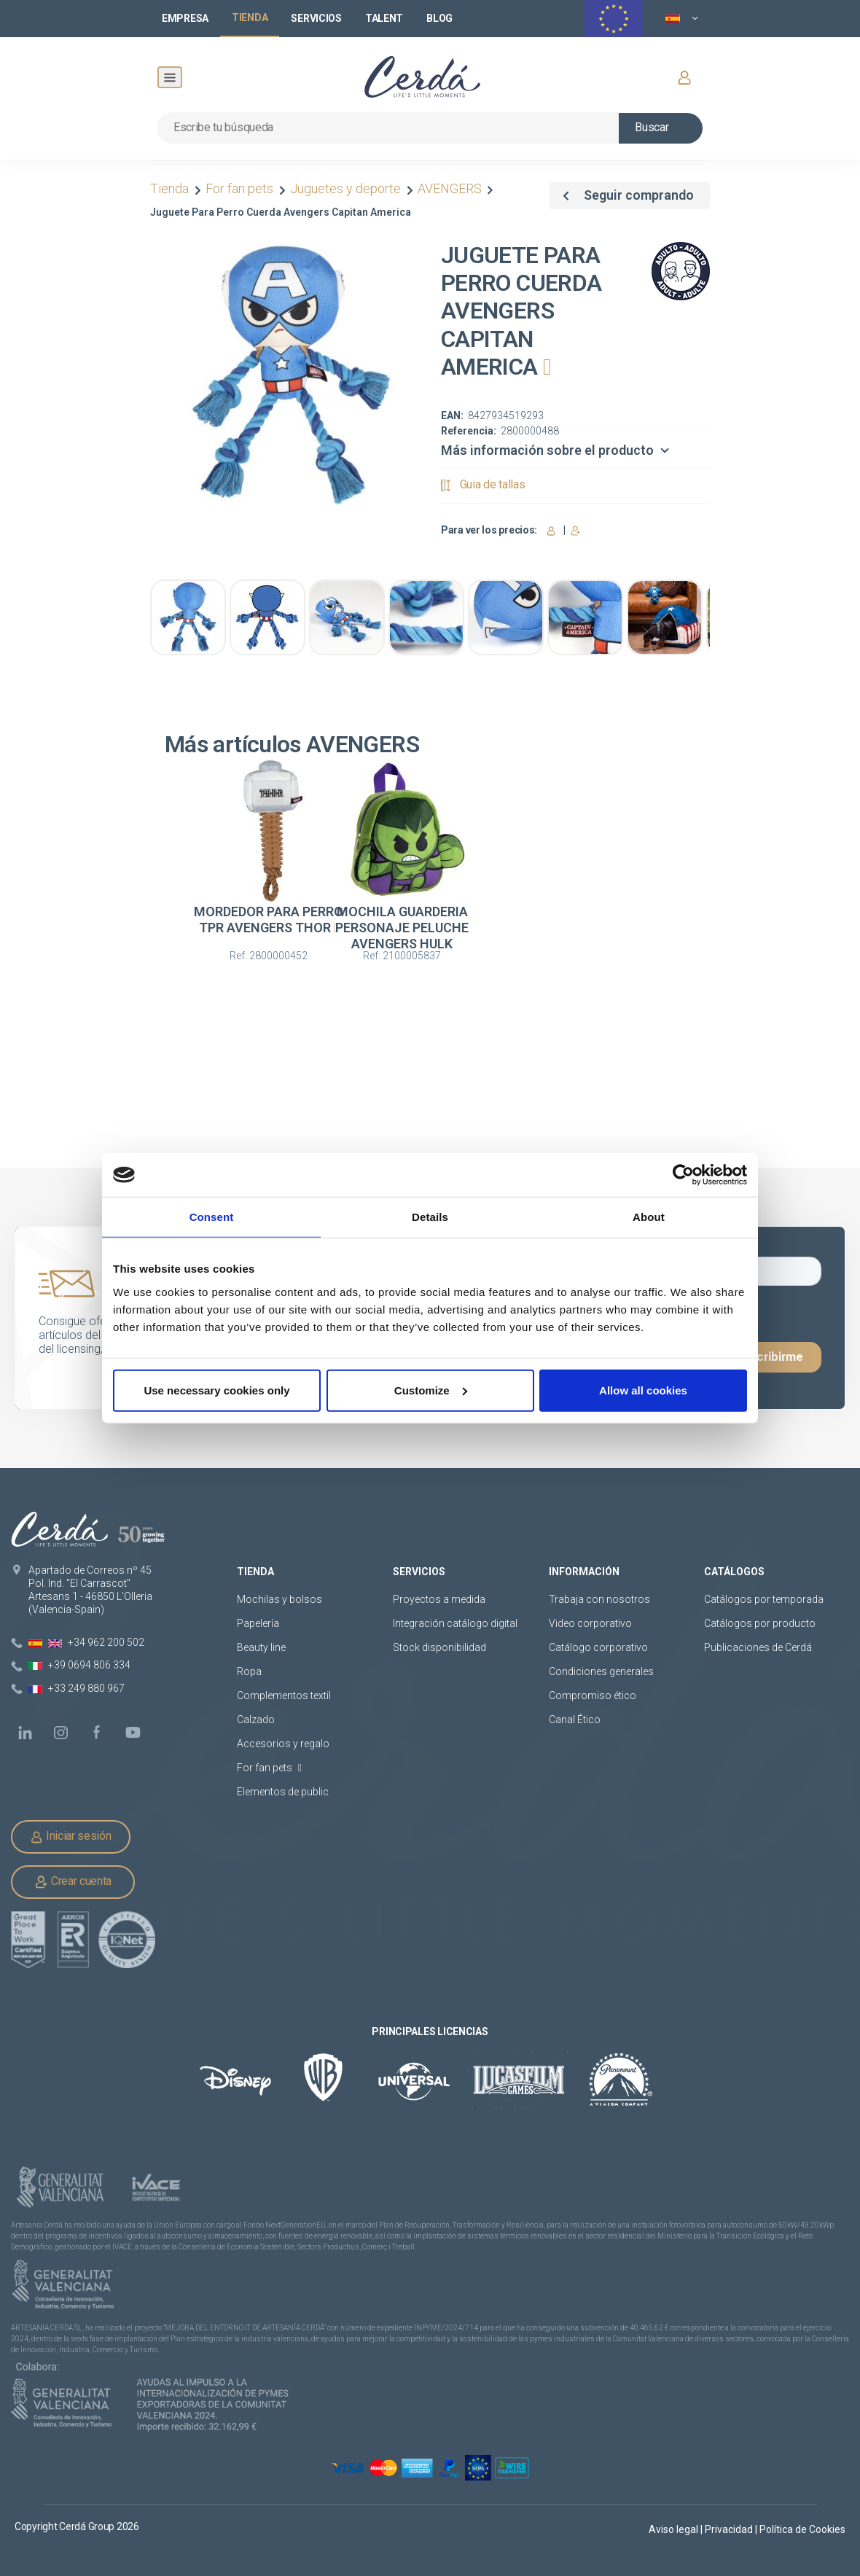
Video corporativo (590, 1623)
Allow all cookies (643, 1389)
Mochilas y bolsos (279, 1599)
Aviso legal (674, 2529)
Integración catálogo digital (455, 1623)
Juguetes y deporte (345, 188)
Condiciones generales (601, 1671)
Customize (430, 1389)
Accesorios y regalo (283, 1743)
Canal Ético (575, 1719)
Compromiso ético (592, 1695)
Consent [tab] (211, 1217)
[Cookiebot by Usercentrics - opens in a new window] (683, 1175)
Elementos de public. (284, 1792)
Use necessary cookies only (216, 1389)
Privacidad (730, 2529)
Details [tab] (430, 1217)
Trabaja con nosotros (599, 1599)
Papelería (258, 1623)
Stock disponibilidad (439, 1647)
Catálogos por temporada (764, 1599)
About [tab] (649, 1217)
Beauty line (261, 1647)
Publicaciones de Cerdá (758, 1647)
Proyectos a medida (439, 1599)
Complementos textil (284, 1695)
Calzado (256, 1719)
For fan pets (239, 188)
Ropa (249, 1671)
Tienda (171, 188)
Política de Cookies (802, 2529)
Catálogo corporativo (598, 1647)
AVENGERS (450, 188)
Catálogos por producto (760, 1623)
